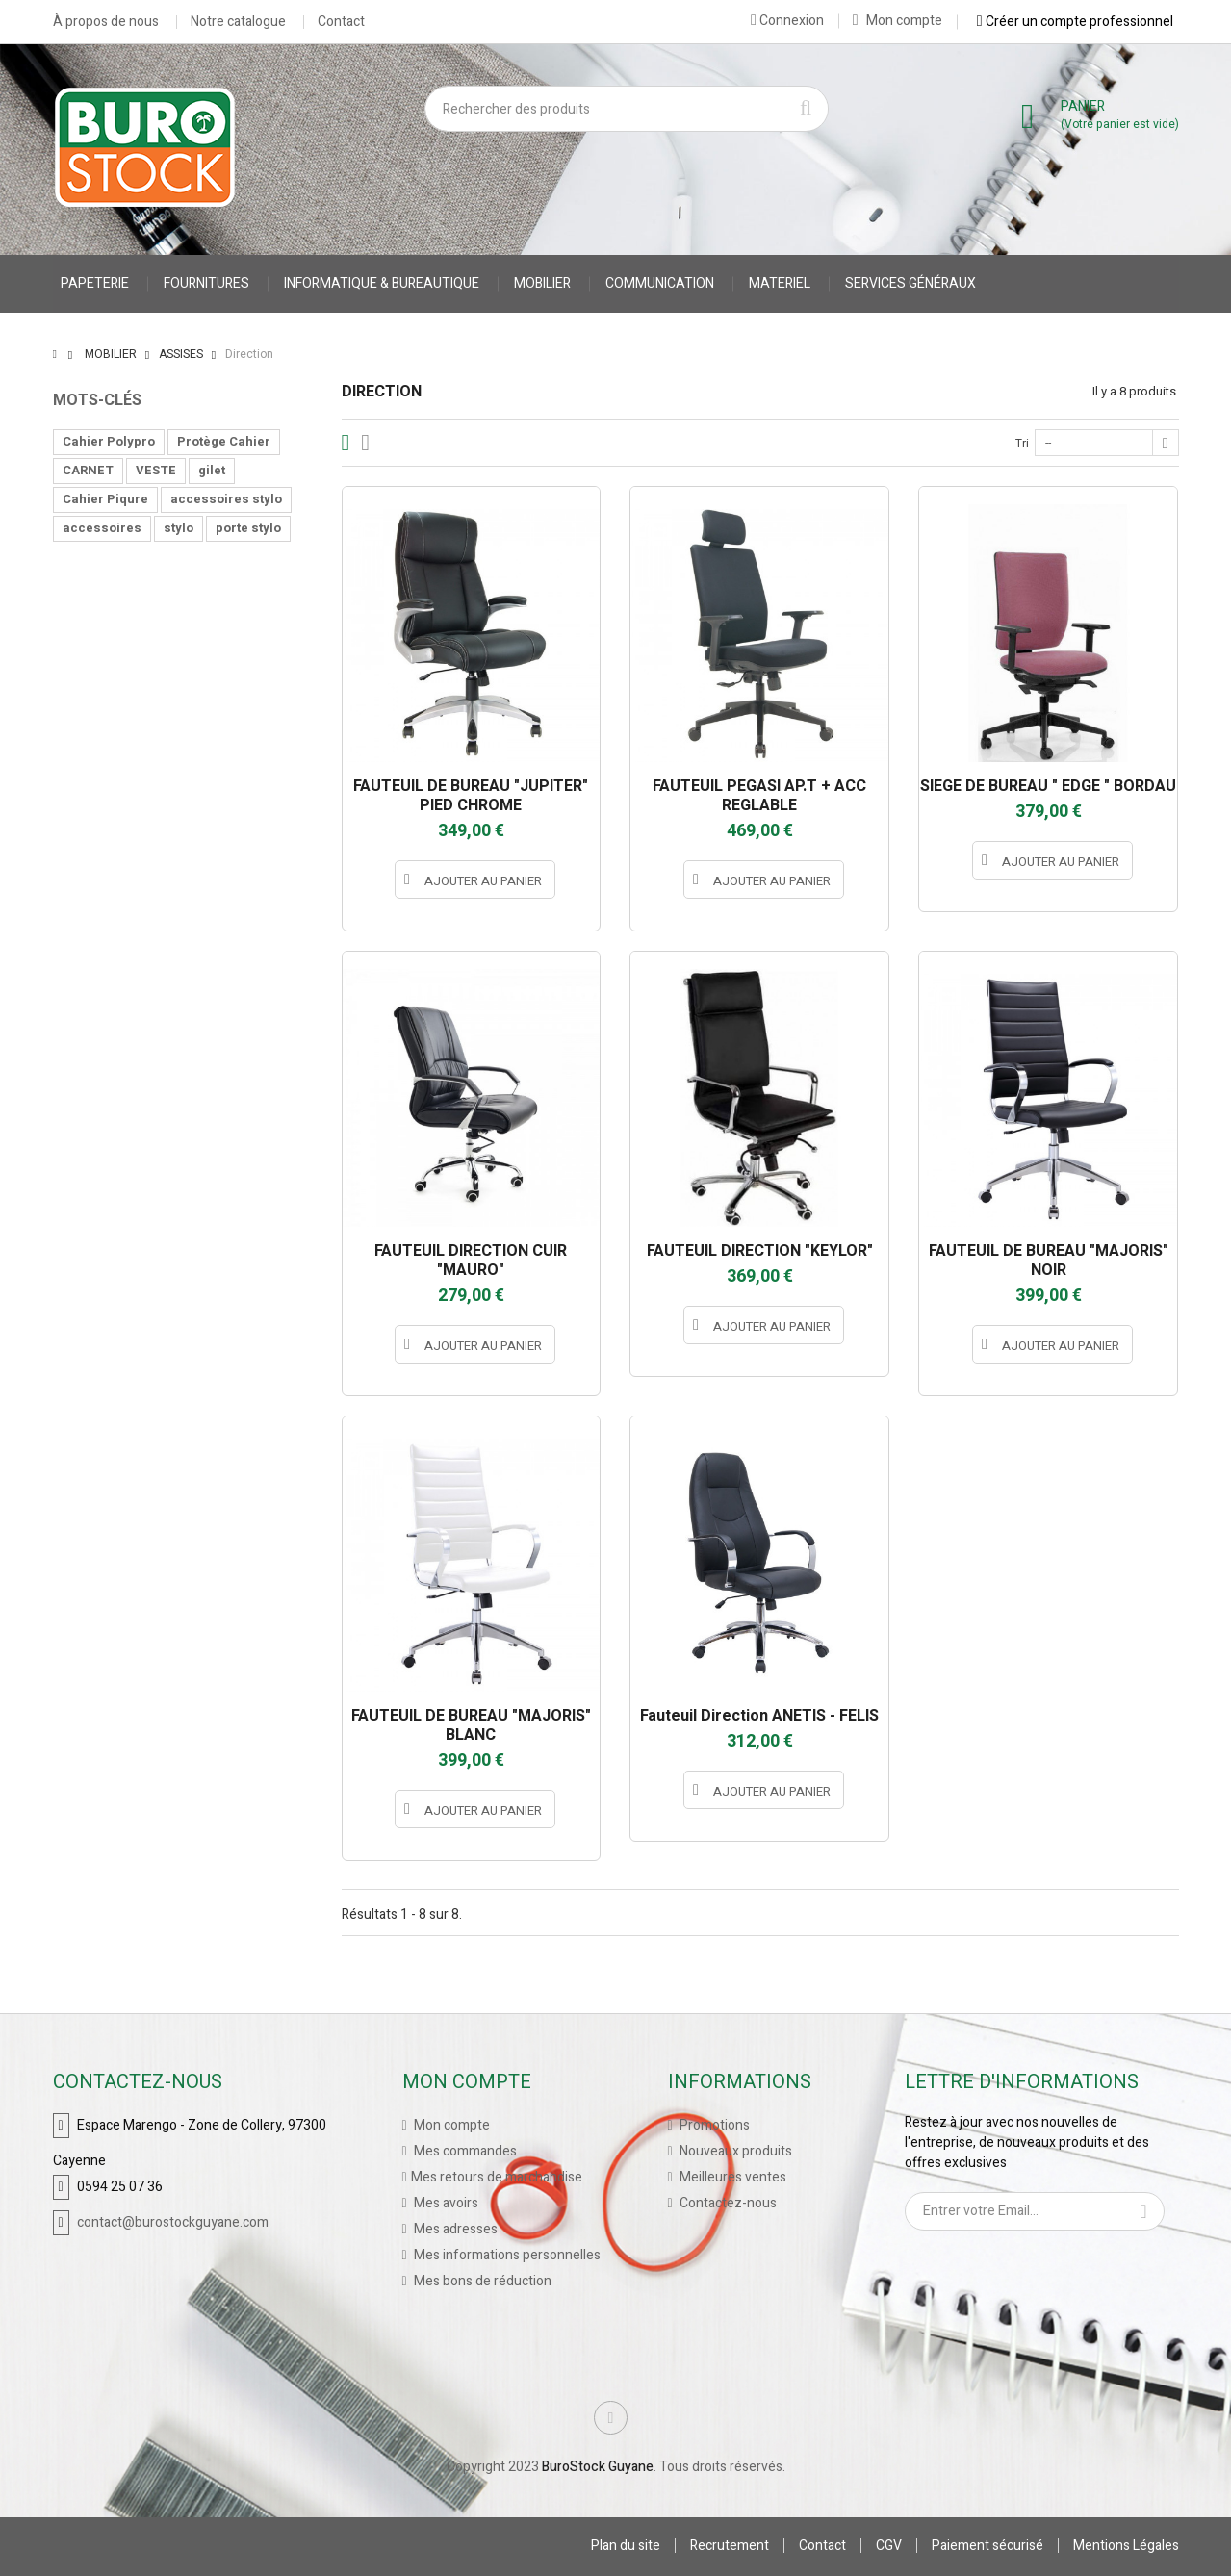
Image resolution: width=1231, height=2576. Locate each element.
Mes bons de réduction (481, 2281)
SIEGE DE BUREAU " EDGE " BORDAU (1048, 786)
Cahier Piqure (105, 499)
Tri (1022, 443)
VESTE (156, 470)
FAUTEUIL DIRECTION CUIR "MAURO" (470, 1260)
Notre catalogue (238, 22)
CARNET (88, 470)
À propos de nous (106, 22)
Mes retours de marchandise (496, 2177)
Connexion (787, 20)
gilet (211, 470)
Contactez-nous (727, 2203)
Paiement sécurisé (987, 2545)
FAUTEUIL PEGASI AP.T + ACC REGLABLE (759, 796)
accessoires (102, 528)
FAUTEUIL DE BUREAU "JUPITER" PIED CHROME (470, 796)
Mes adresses (454, 2229)
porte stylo (248, 528)
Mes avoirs (444, 2203)
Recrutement (729, 2545)
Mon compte (897, 21)
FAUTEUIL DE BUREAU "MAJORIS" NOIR (1048, 1260)
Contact (341, 22)
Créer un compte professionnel (1075, 21)
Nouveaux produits (734, 2151)
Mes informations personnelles (506, 2255)
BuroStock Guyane (598, 2467)
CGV (889, 2545)
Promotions (713, 2125)
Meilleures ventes (731, 2177)
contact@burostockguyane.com (173, 2222)
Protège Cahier (223, 441)
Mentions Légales (1126, 2545)
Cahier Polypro (109, 441)
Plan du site (625, 2545)
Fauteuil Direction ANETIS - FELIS (759, 1715)
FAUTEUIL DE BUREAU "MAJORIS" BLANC (471, 1725)
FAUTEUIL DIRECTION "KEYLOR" (760, 1251)
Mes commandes (464, 2151)
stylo (178, 528)
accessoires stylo (226, 499)
